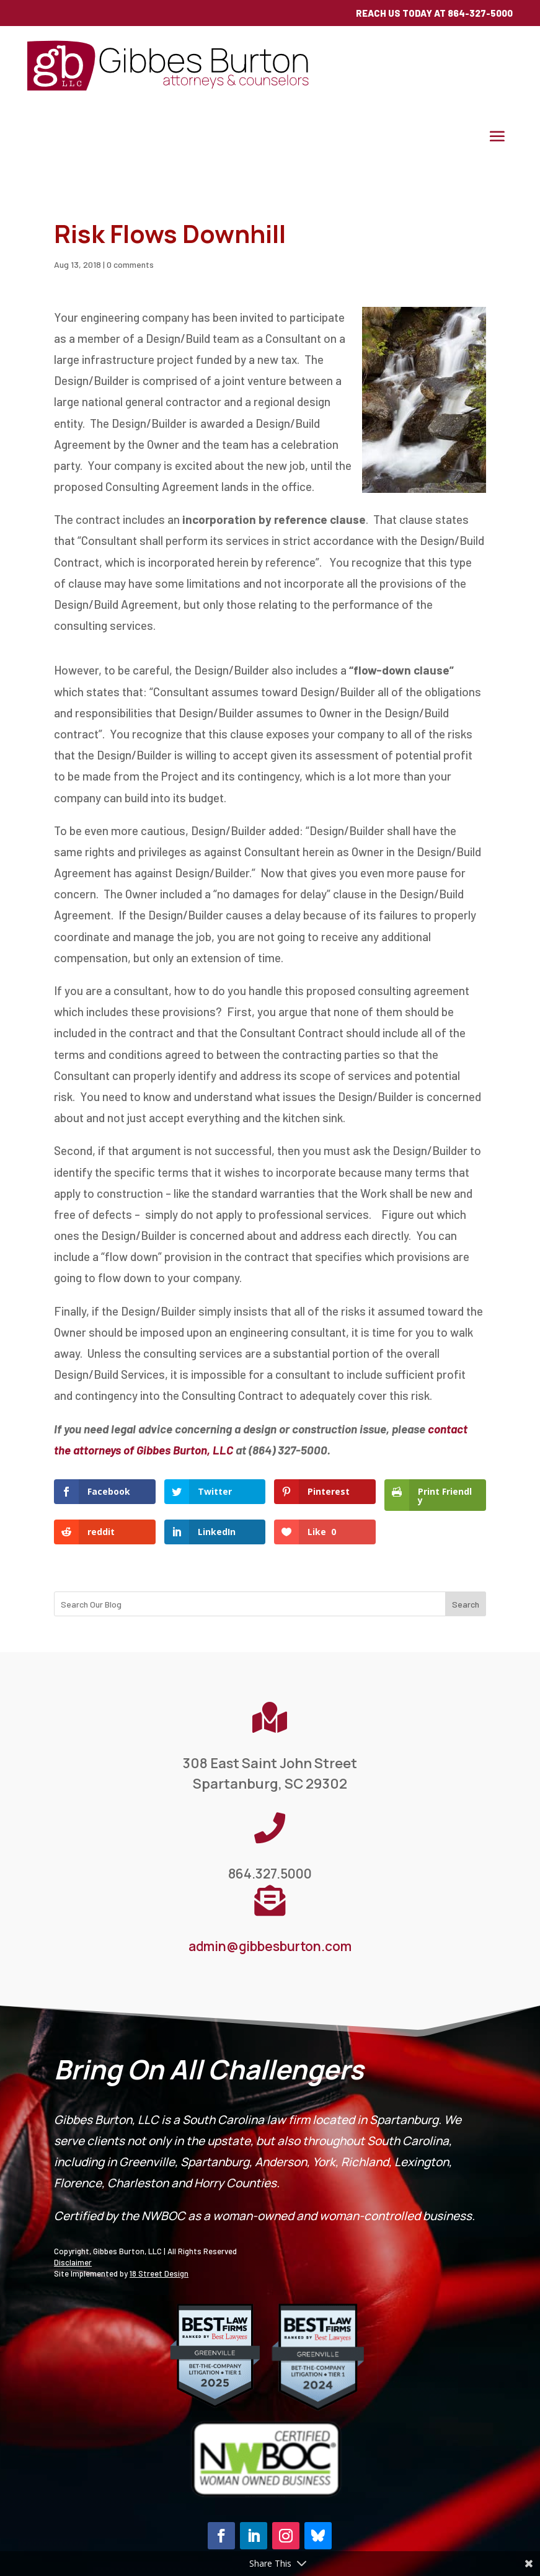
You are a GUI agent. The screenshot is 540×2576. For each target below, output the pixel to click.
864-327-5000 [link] (480, 13)
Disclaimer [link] (73, 2262)
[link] (169, 88)
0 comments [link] (130, 264)
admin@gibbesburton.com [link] (270, 1946)
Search (465, 1604)
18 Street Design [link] (159, 2273)
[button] (497, 136)
